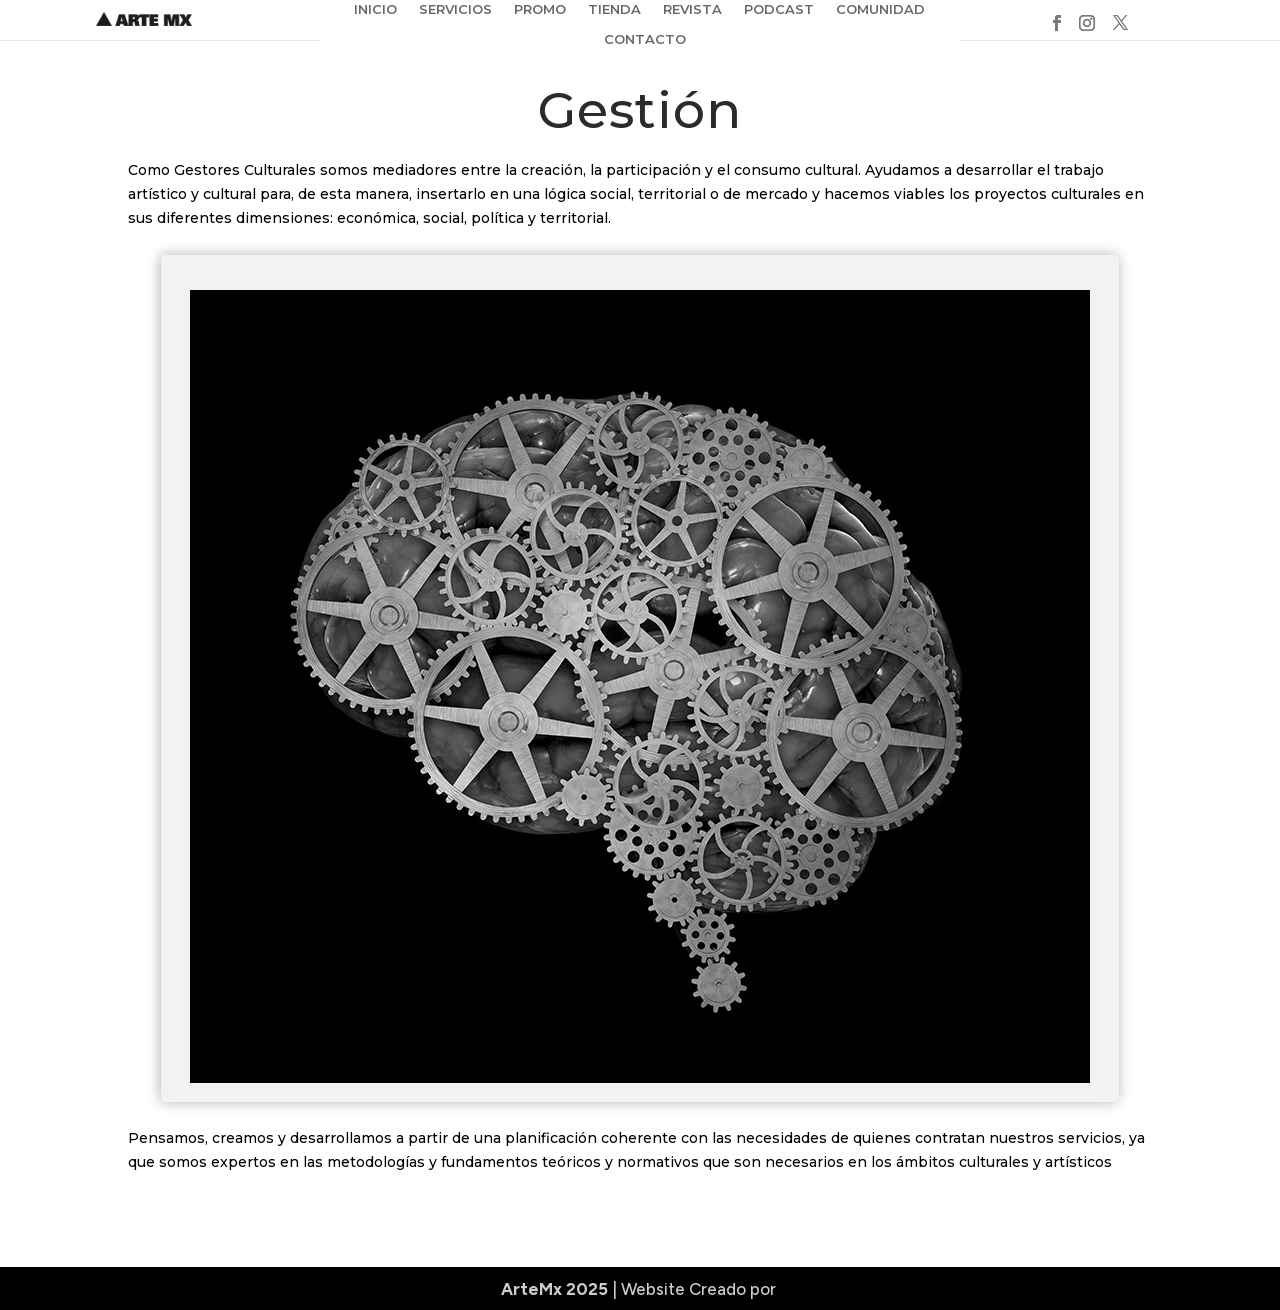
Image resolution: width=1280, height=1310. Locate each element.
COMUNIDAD (880, 9)
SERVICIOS (455, 9)
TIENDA (614, 9)
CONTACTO (645, 39)
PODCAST (779, 9)
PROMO (540, 9)
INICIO (375, 9)
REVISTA (692, 9)
